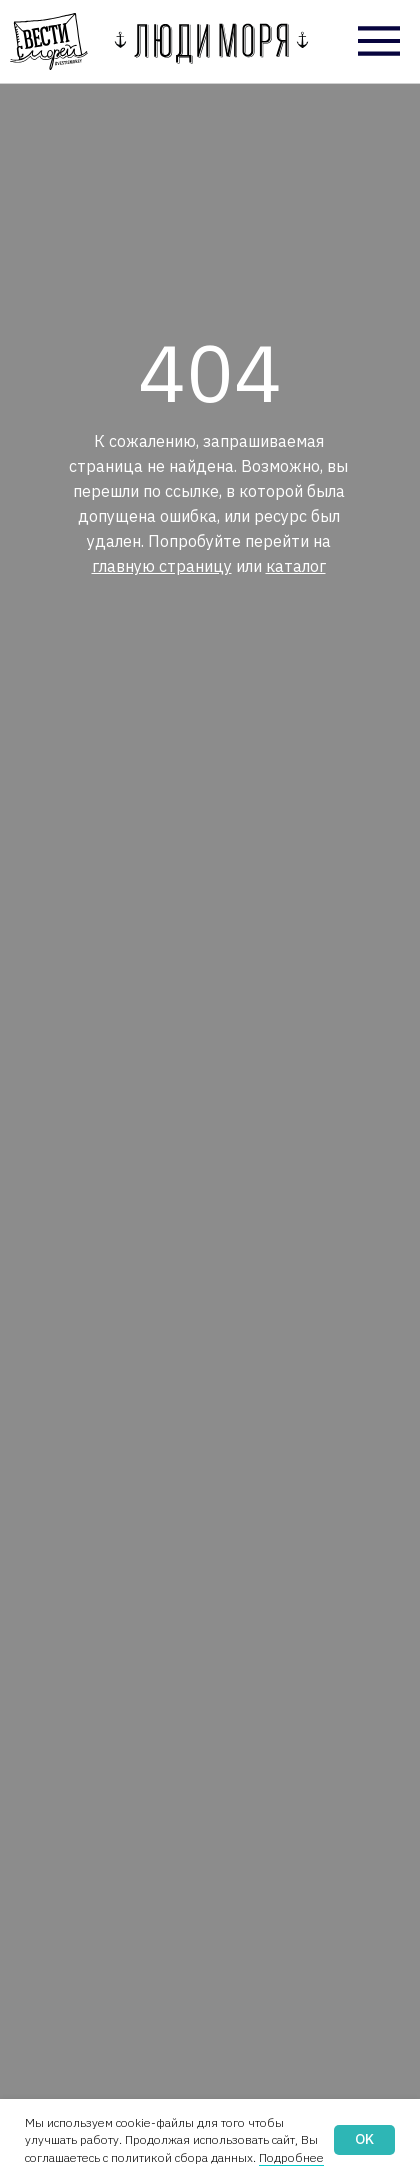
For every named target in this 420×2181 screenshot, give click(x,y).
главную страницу (162, 566)
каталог (296, 566)
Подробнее (291, 2157)
